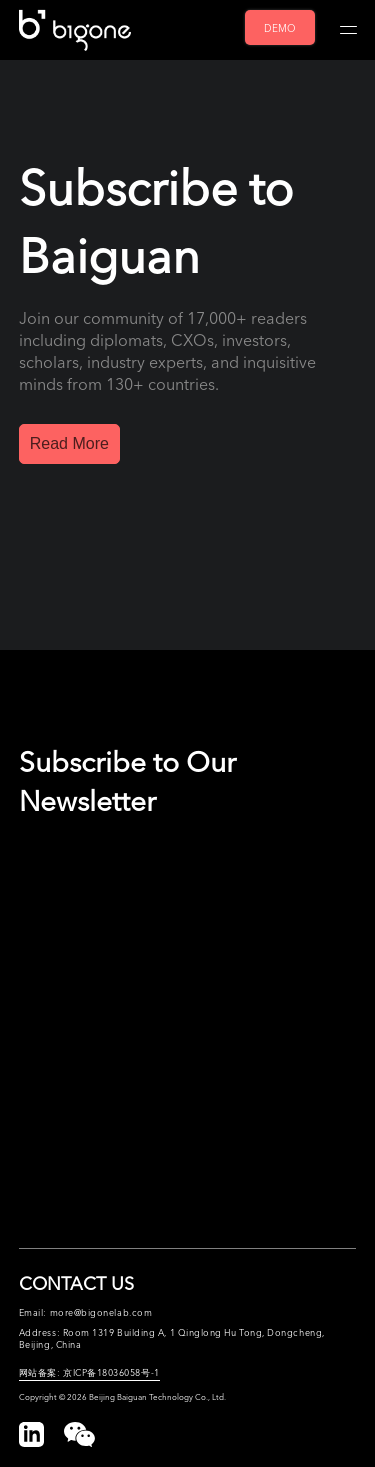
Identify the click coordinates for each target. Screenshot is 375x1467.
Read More (69, 443)
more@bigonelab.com (101, 1312)
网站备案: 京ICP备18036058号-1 (89, 1372)
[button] (79, 1434)
